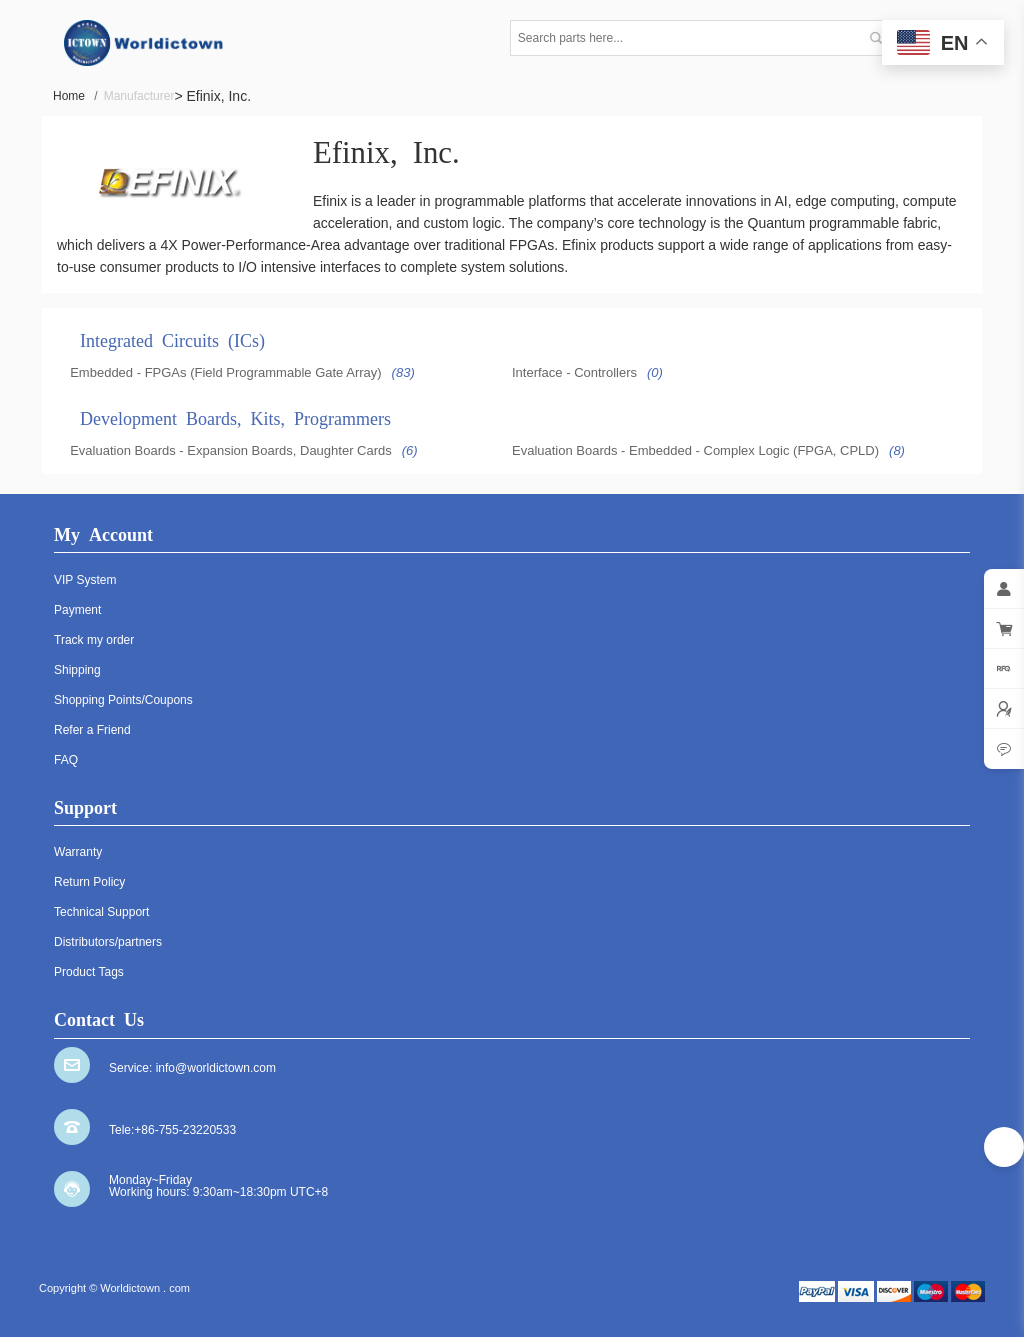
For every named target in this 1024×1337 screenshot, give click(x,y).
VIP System (85, 580)
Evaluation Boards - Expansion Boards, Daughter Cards (231, 450)
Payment (77, 610)
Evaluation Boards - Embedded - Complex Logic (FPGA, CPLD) (695, 450)
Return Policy (89, 882)
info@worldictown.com (216, 1068)
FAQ (66, 760)
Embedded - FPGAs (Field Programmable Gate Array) (225, 372)
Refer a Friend (92, 730)
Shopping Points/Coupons (123, 700)
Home (75, 96)
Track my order (94, 640)
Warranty (78, 852)
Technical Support (101, 912)
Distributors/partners (108, 942)
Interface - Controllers (574, 372)
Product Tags (89, 972)
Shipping (77, 670)
